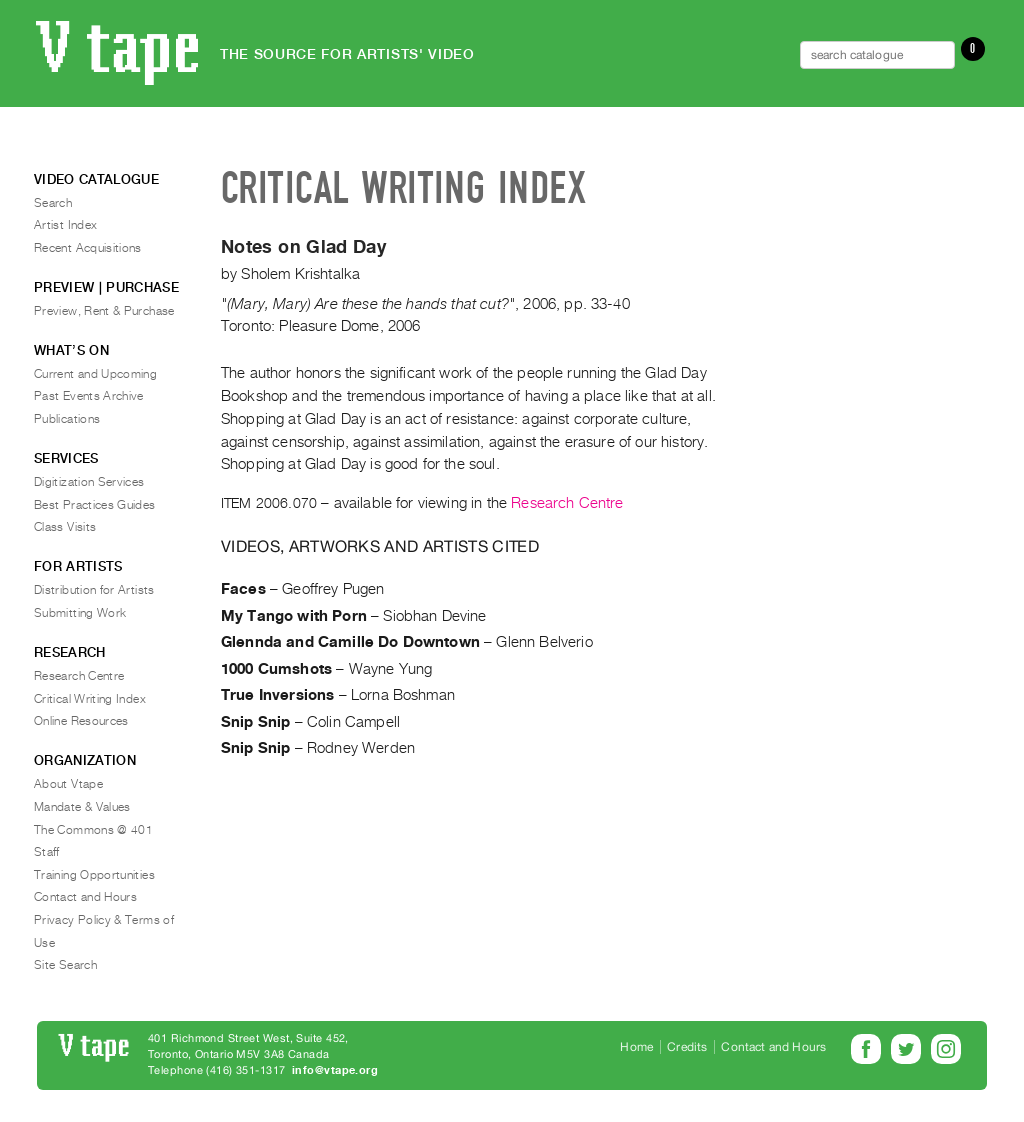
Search (53, 203)
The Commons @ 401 (93, 830)
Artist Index (65, 225)
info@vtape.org (335, 1070)
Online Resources (81, 721)
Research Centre (567, 503)
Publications (67, 419)
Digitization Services (89, 482)
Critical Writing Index (90, 699)
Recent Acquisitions (88, 248)
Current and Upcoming (95, 374)
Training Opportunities (94, 875)
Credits (687, 1047)
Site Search (65, 965)
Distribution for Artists (94, 590)
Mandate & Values (82, 807)
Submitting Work (80, 613)
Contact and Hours (85, 897)
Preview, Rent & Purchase (104, 311)
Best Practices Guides (95, 505)
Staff (47, 852)
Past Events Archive (89, 396)
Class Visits (65, 527)
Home (636, 1047)
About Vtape (68, 784)
